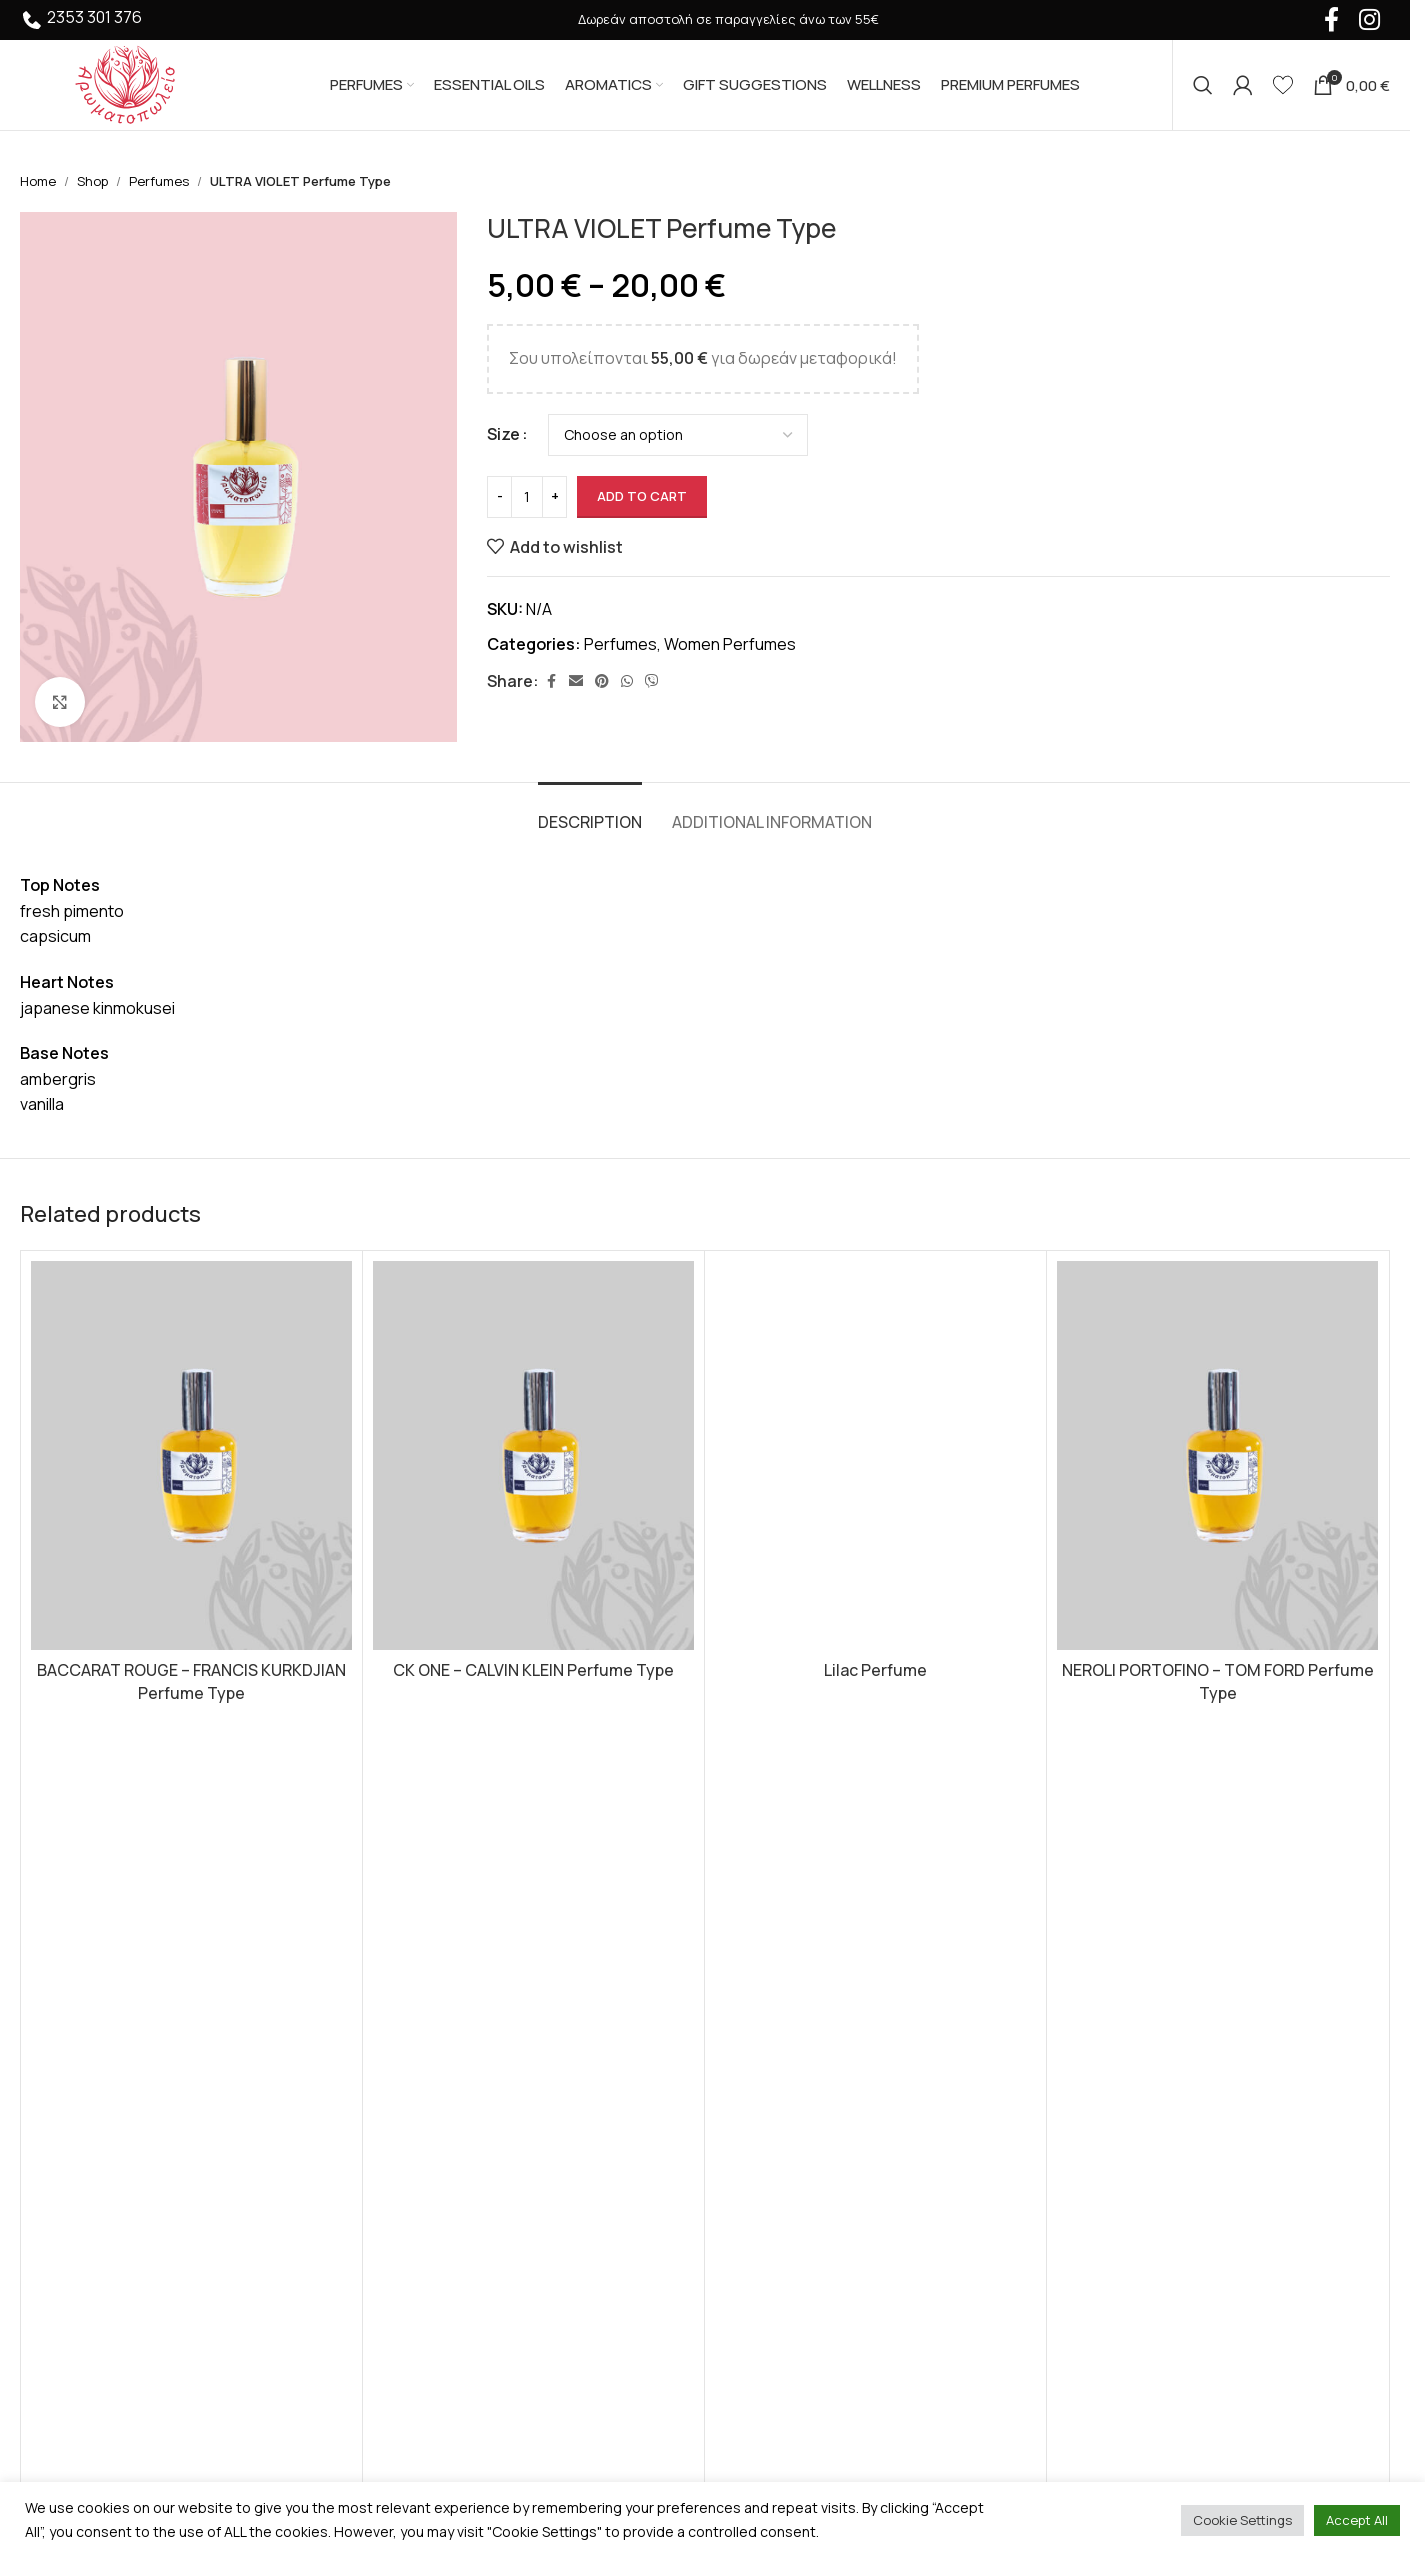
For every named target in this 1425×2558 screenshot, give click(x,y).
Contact (750, 2181)
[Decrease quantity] (499, 497)
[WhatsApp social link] (627, 681)
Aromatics (407, 2069)
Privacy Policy (769, 2032)
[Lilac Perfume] (875, 1456)
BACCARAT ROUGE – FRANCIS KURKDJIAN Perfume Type (191, 1681)
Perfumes (159, 181)
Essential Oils (418, 2032)
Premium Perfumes (440, 2144)
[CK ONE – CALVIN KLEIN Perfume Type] (533, 1456)
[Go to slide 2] (715, 1816)
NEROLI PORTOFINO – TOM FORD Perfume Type (1218, 1681)
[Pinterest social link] (602, 681)
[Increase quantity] (554, 497)
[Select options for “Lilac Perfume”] (875, 1762)
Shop (92, 181)
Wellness (403, 2181)
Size (503, 434)
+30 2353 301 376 (102, 2248)
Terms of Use (770, 1994)
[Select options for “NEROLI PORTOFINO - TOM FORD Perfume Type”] (1217, 1762)
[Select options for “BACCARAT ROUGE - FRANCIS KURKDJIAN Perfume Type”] (191, 1762)
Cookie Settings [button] (1242, 2520)
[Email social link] (576, 681)
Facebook (1107, 2019)
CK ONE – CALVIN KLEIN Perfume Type (533, 1670)
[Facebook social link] (551, 681)
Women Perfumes (730, 644)
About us (753, 2107)
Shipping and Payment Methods (835, 2069)
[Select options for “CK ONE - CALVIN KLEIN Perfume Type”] (533, 1762)
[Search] (1203, 85)
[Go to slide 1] (695, 1816)
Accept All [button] (1357, 2520)
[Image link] (130, 2039)
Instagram (1107, 2042)
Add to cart (642, 496)
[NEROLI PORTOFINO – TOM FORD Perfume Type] (1217, 1456)
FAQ (735, 2144)
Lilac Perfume (875, 1670)
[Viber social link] (652, 681)
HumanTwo (303, 2368)
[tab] (590, 812)
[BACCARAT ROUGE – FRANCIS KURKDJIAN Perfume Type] (191, 1456)
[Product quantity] (527, 497)
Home (38, 181)
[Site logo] (125, 83)
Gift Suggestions (432, 2107)
